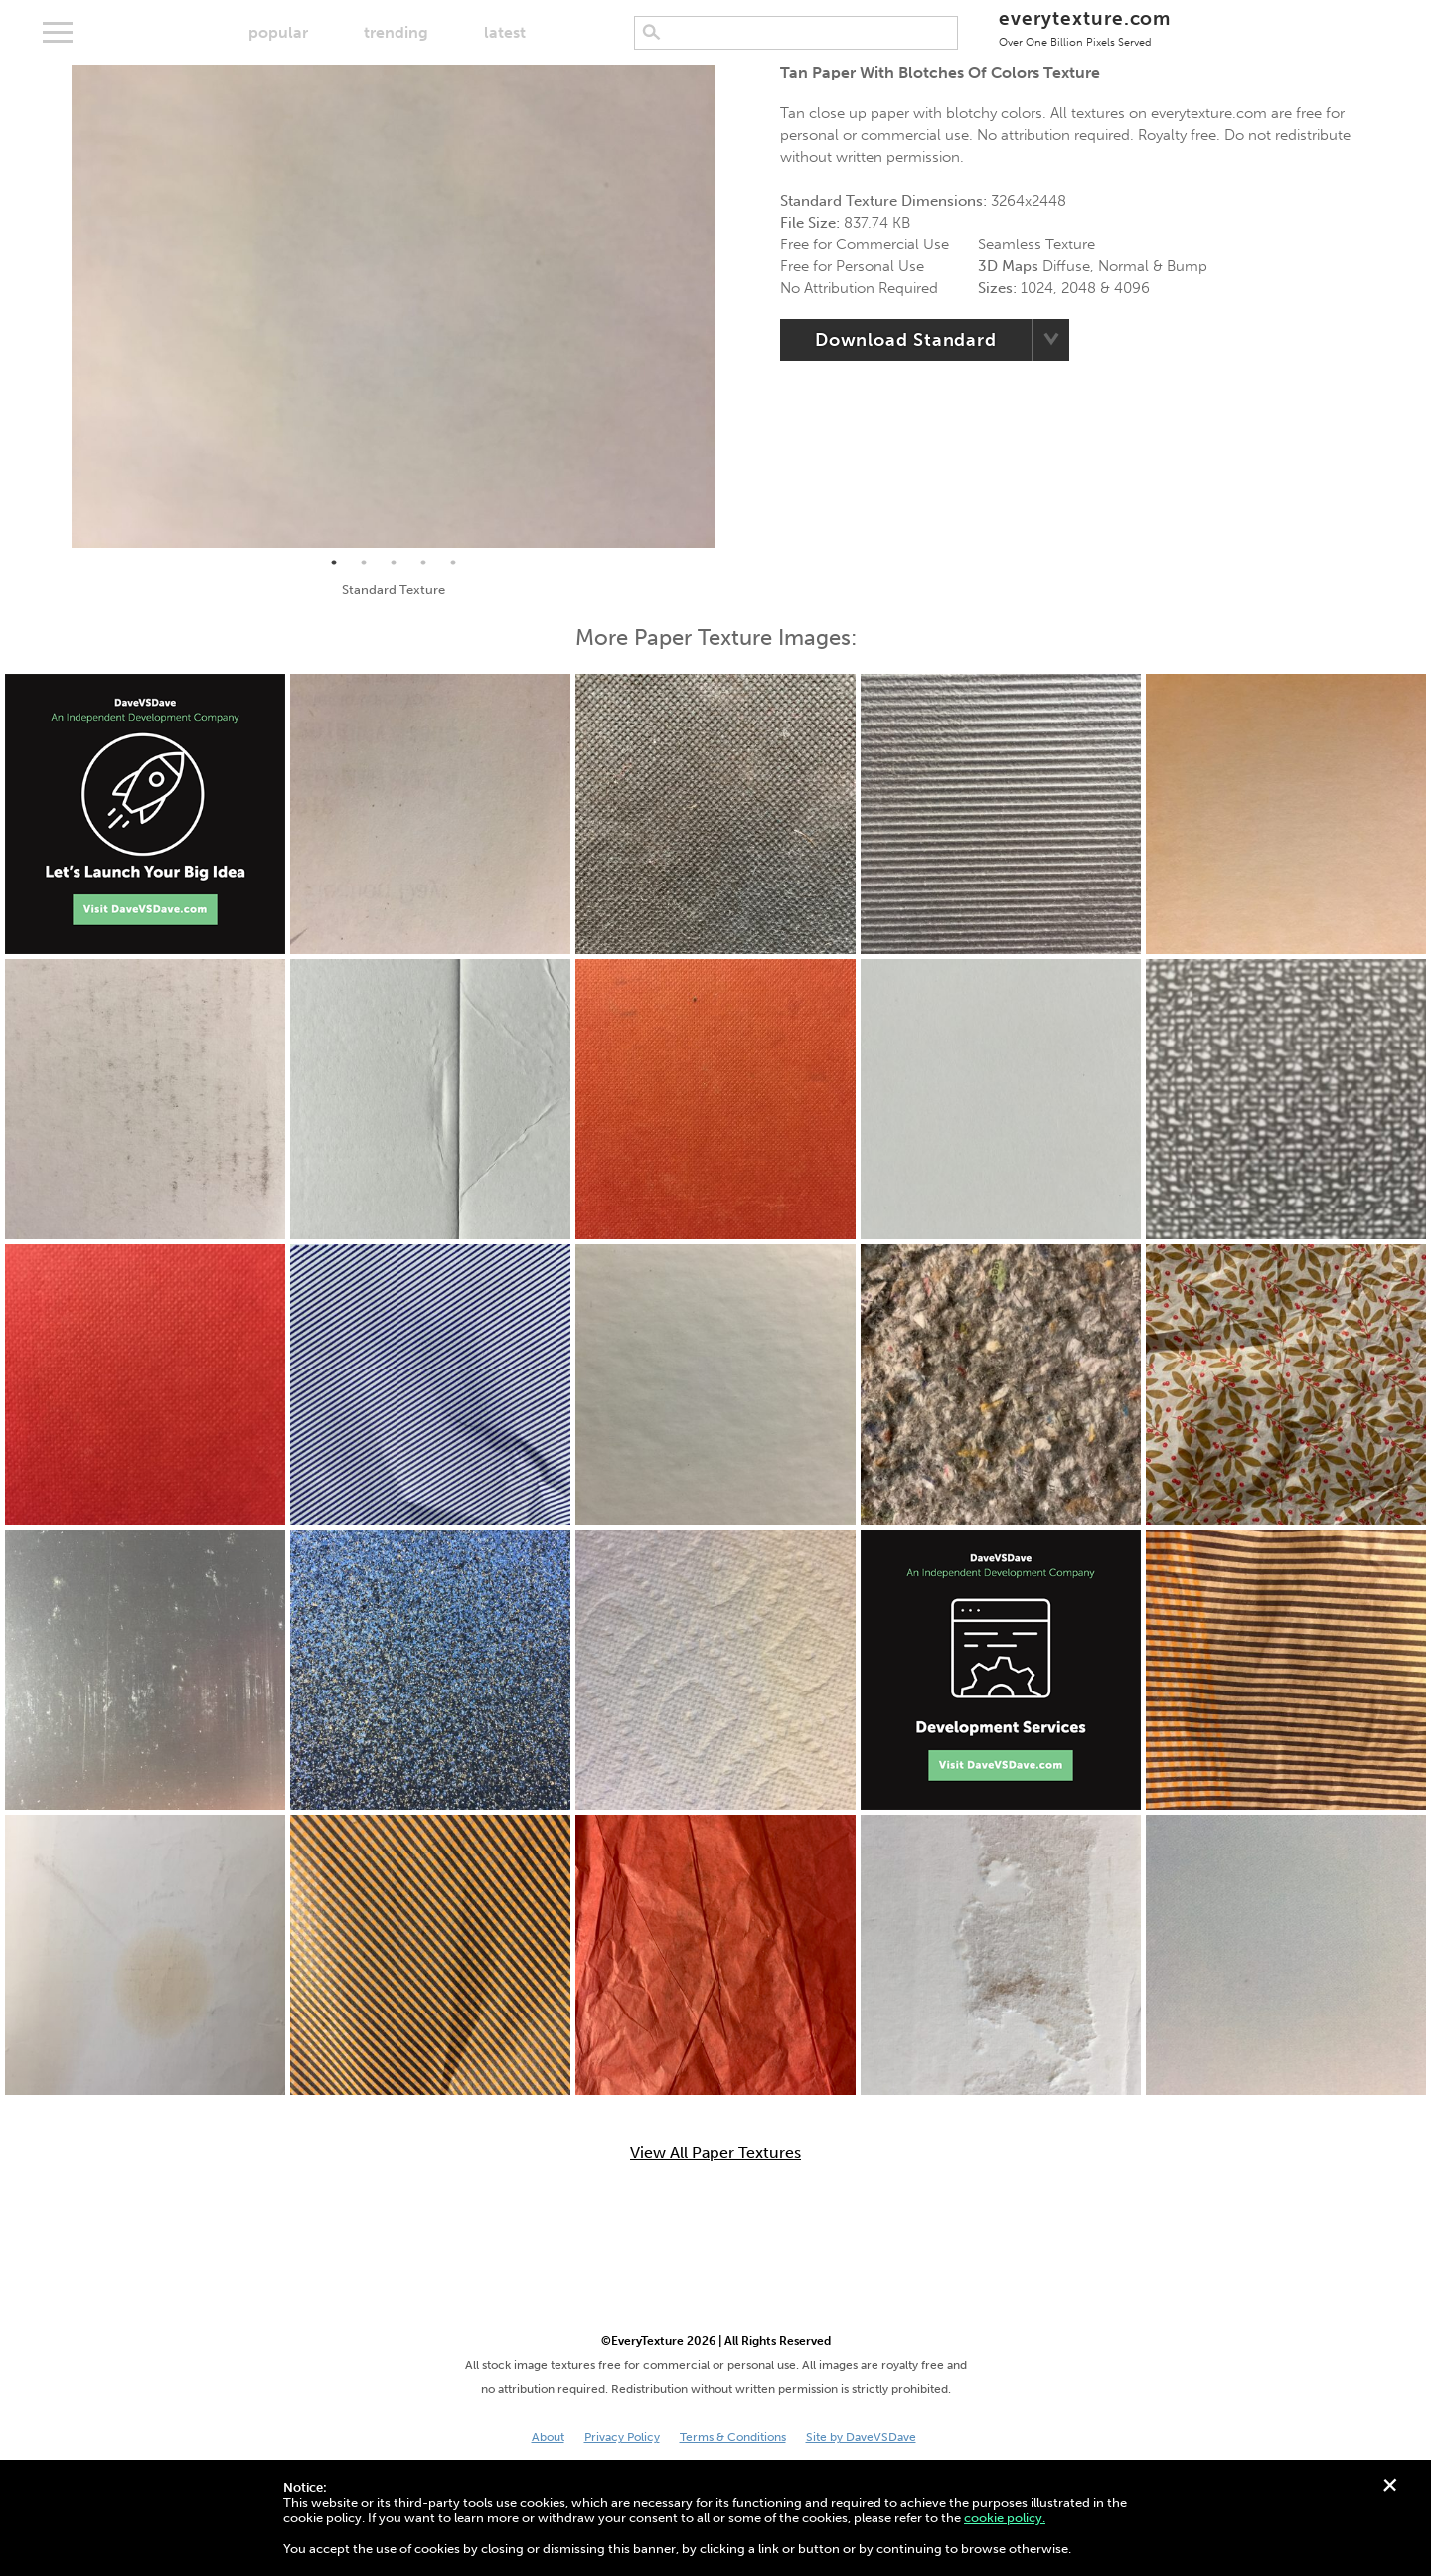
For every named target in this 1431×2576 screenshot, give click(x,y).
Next (730, 306)
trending (396, 32)
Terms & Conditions (733, 2437)
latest (505, 32)
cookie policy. (1004, 2517)
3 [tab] (393, 562)
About (548, 2437)
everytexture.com (1085, 27)
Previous (57, 306)
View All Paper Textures (715, 2153)
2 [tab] (364, 562)
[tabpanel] (394, 306)
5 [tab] (453, 562)
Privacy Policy (622, 2437)
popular (278, 32)
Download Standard (906, 340)
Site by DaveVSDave (861, 2437)
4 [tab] (423, 562)
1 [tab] (334, 562)
